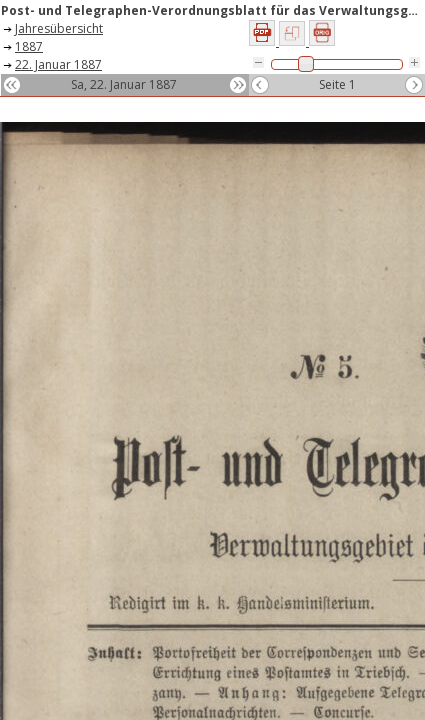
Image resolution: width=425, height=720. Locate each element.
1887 (29, 46)
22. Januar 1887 (58, 64)
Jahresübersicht (59, 28)
